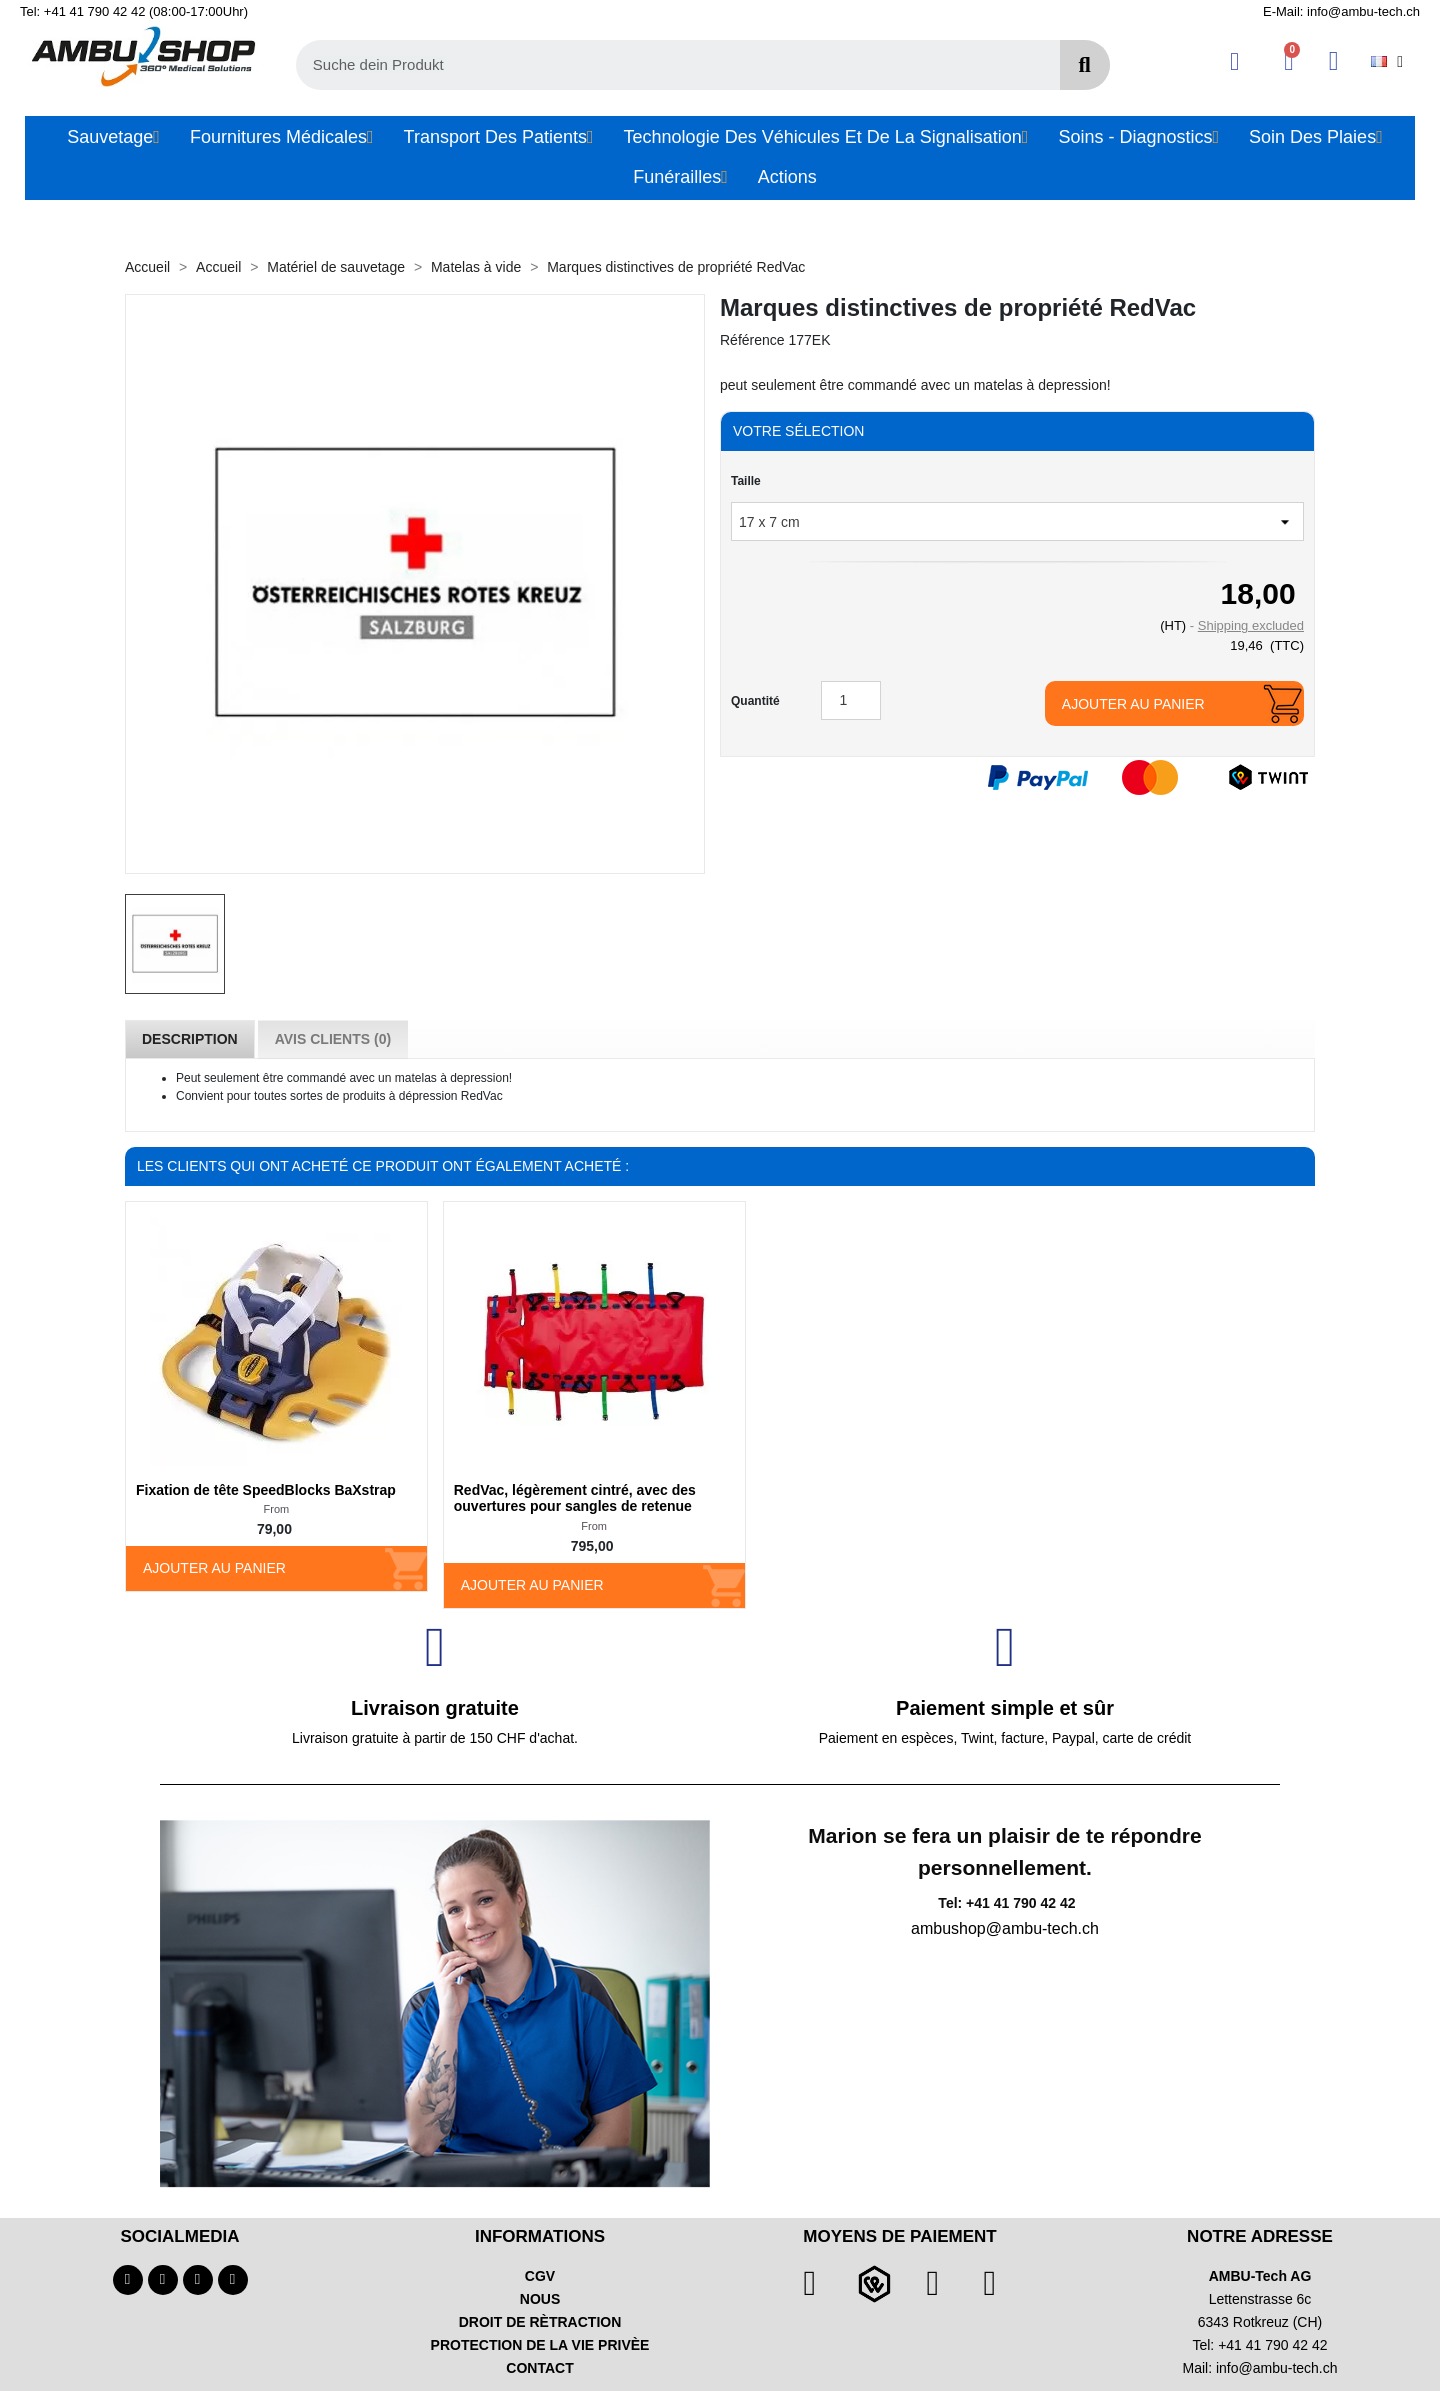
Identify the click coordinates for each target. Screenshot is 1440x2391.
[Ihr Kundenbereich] (1234, 61)
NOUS (540, 2299)
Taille (746, 481)
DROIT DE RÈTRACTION (540, 2322)
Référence (752, 340)
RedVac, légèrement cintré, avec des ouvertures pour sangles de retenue (575, 1498)
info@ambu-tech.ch (1277, 2368)
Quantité (755, 701)
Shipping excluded (1251, 625)
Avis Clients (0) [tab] (333, 1039)
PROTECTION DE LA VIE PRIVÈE (540, 2345)
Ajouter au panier (1133, 704)
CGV (540, 2276)
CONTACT (539, 2368)
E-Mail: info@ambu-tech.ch (1341, 11)
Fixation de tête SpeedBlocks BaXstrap (266, 1490)
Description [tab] (190, 1039)
